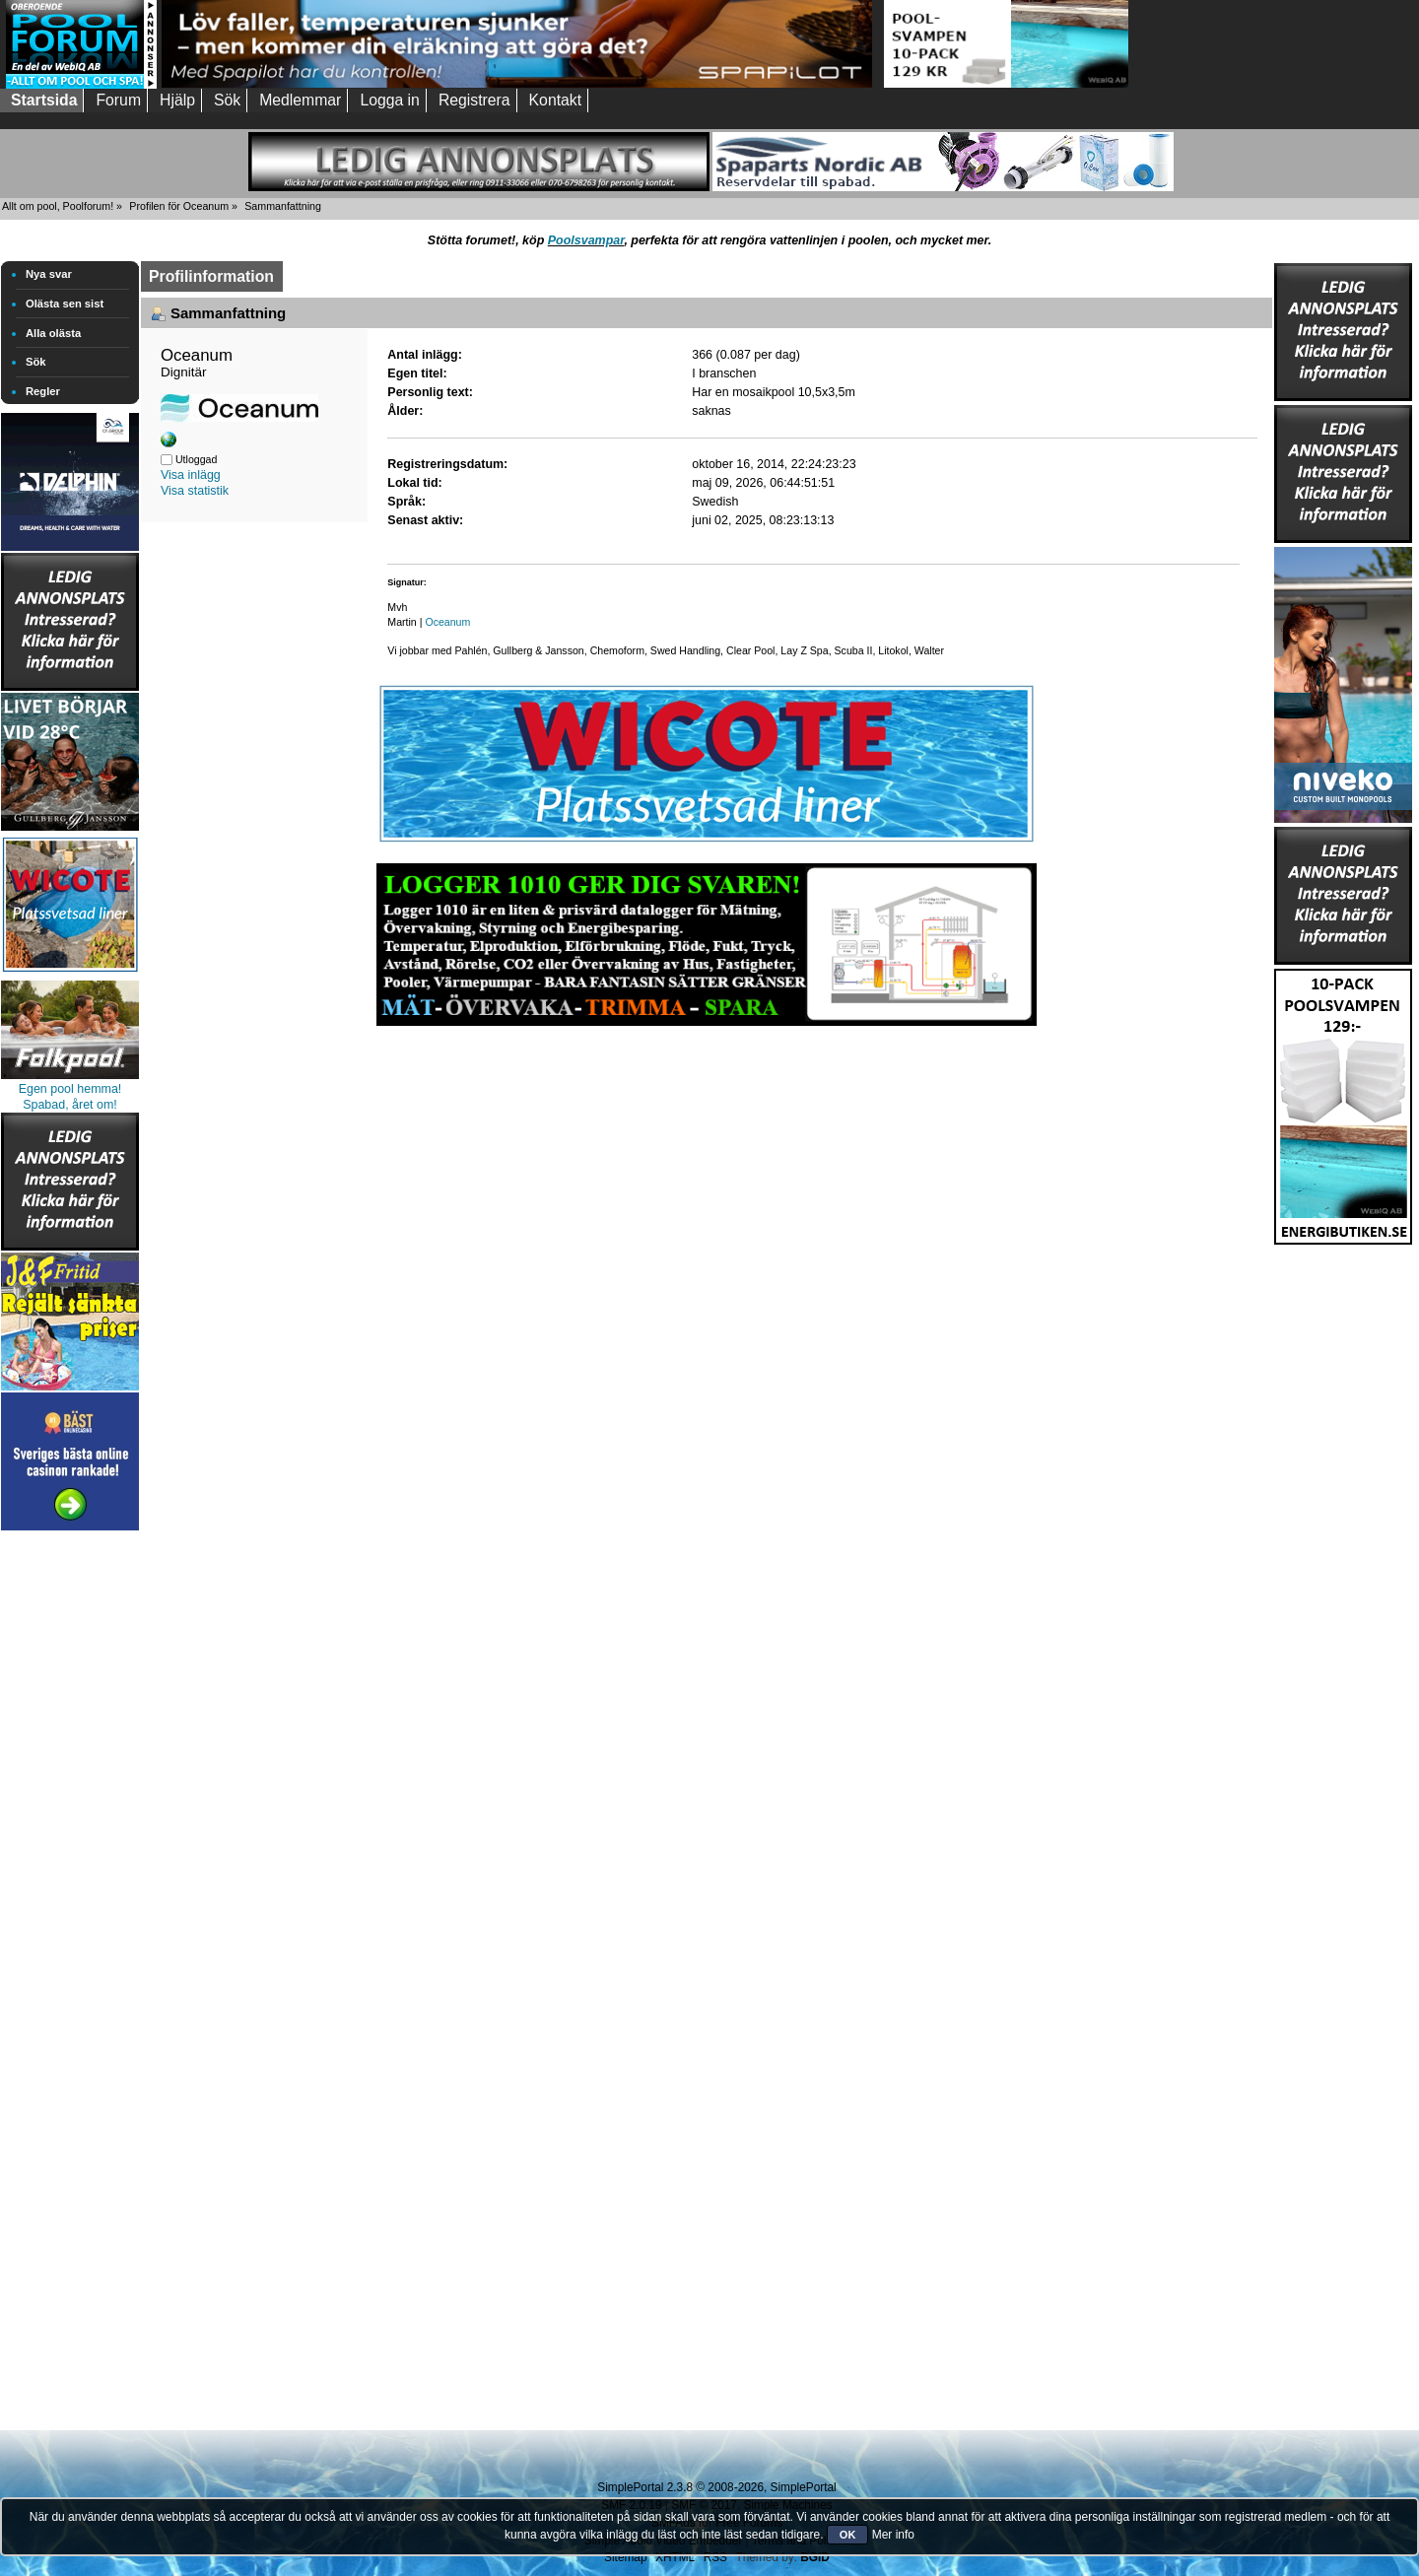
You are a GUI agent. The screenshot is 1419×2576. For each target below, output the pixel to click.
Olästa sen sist (64, 303)
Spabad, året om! (70, 1105)
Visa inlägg (191, 475)
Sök (36, 362)
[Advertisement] (70, 1831)
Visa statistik (195, 491)
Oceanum (447, 622)
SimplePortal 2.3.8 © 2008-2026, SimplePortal (716, 2487)
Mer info (893, 2535)
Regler (43, 391)
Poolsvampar (586, 240)
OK (848, 2535)
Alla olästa (53, 333)
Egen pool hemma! (70, 1089)
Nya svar (49, 274)
